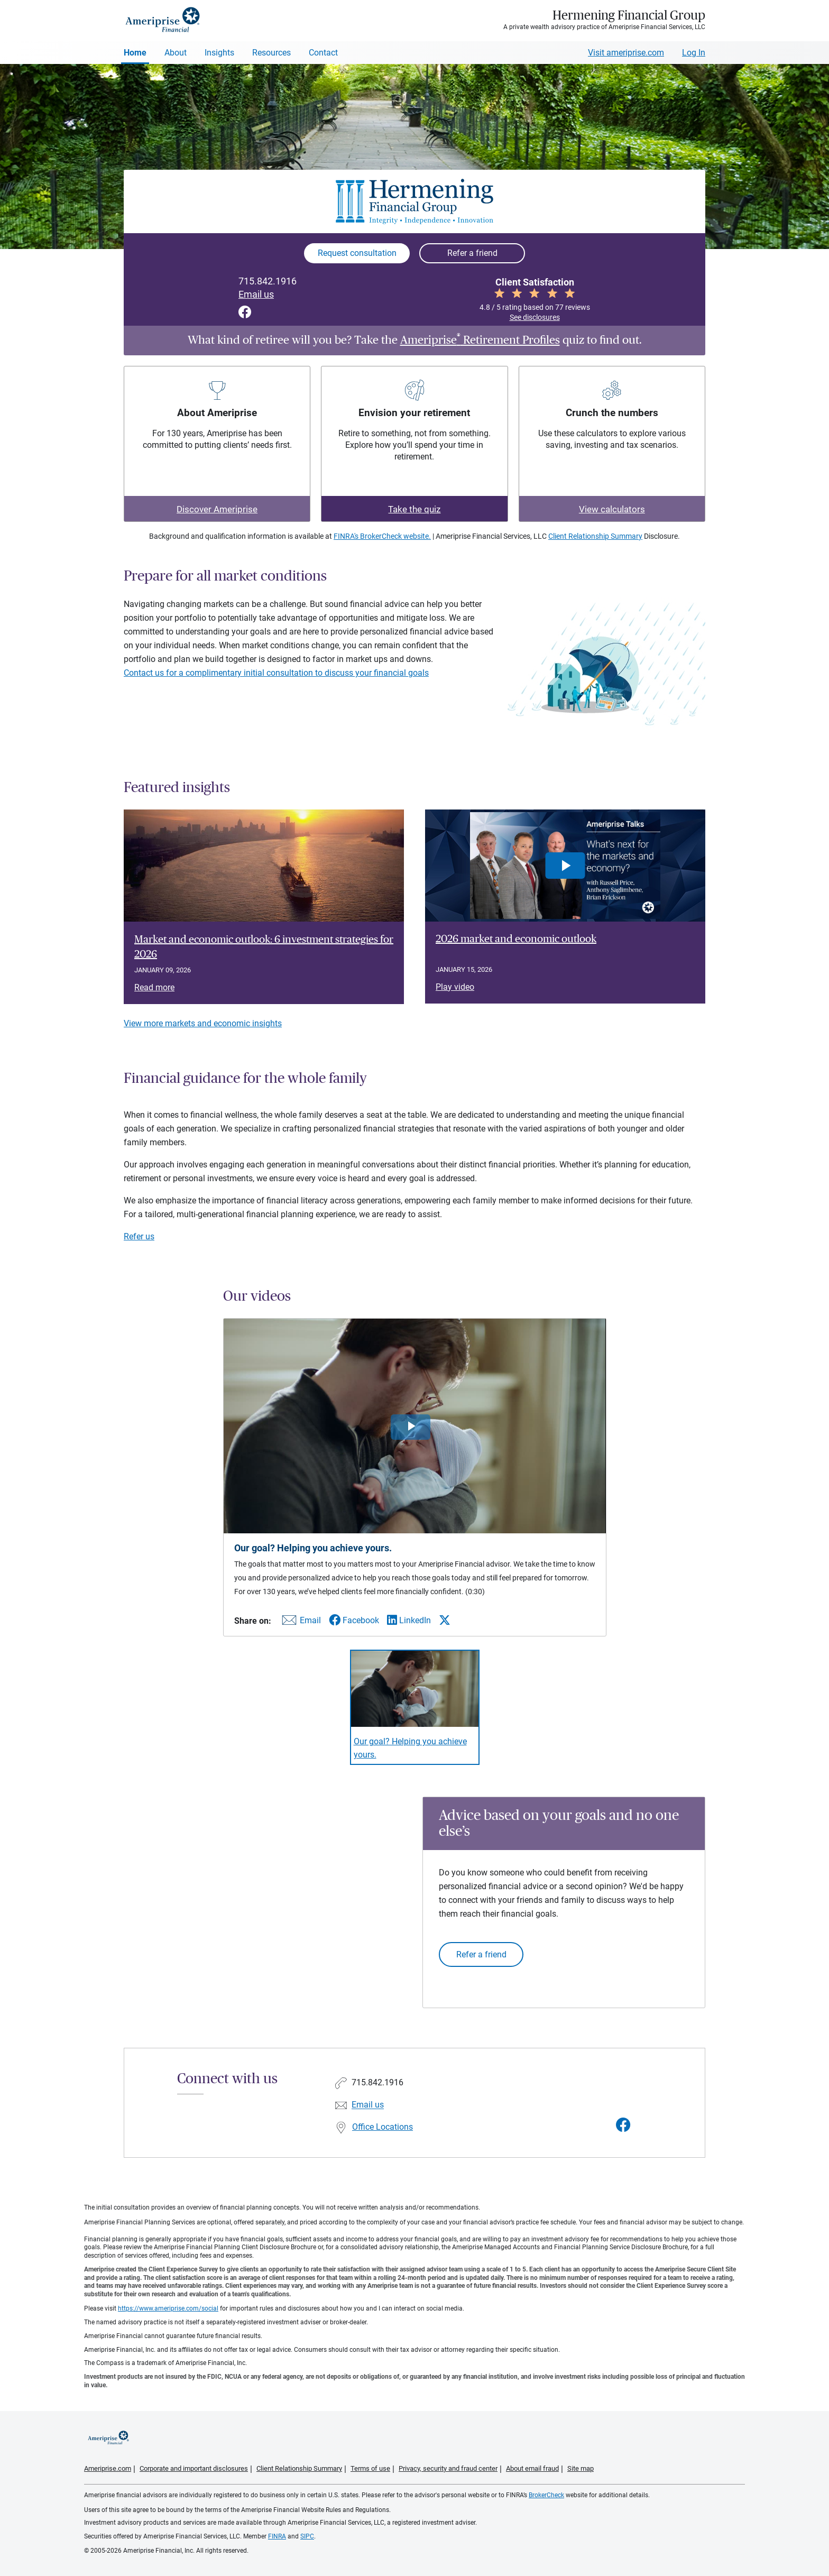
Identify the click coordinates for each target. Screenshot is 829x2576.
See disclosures (535, 317)
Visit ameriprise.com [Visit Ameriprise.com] (626, 53)
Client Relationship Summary (595, 536)
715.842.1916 (267, 281)
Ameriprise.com (107, 2468)
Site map (580, 2468)
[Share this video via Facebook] (354, 1620)
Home (135, 53)
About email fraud (532, 2468)
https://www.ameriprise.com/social (168, 2308)
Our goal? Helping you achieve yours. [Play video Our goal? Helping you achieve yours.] (410, 1748)
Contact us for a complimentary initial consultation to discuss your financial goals (276, 673)
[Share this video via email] (300, 1622)
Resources (271, 53)
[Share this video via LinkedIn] (409, 1620)
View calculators (612, 509)
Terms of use (370, 2468)
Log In (693, 53)
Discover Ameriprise (217, 509)
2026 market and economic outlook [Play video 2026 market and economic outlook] (516, 939)
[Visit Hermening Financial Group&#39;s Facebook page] (623, 2125)
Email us (256, 294)
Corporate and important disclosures (194, 2468)
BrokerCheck (546, 2495)
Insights (219, 53)
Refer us (139, 1236)
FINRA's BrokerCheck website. (382, 536)
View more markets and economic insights (203, 1023)
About (175, 53)
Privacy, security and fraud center (448, 2468)
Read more (154, 987)
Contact (323, 53)
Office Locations (382, 2127)
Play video (455, 987)
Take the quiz (414, 509)
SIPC (307, 2536)
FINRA (277, 2536)
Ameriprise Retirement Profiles (480, 340)
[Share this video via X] (444, 1620)
